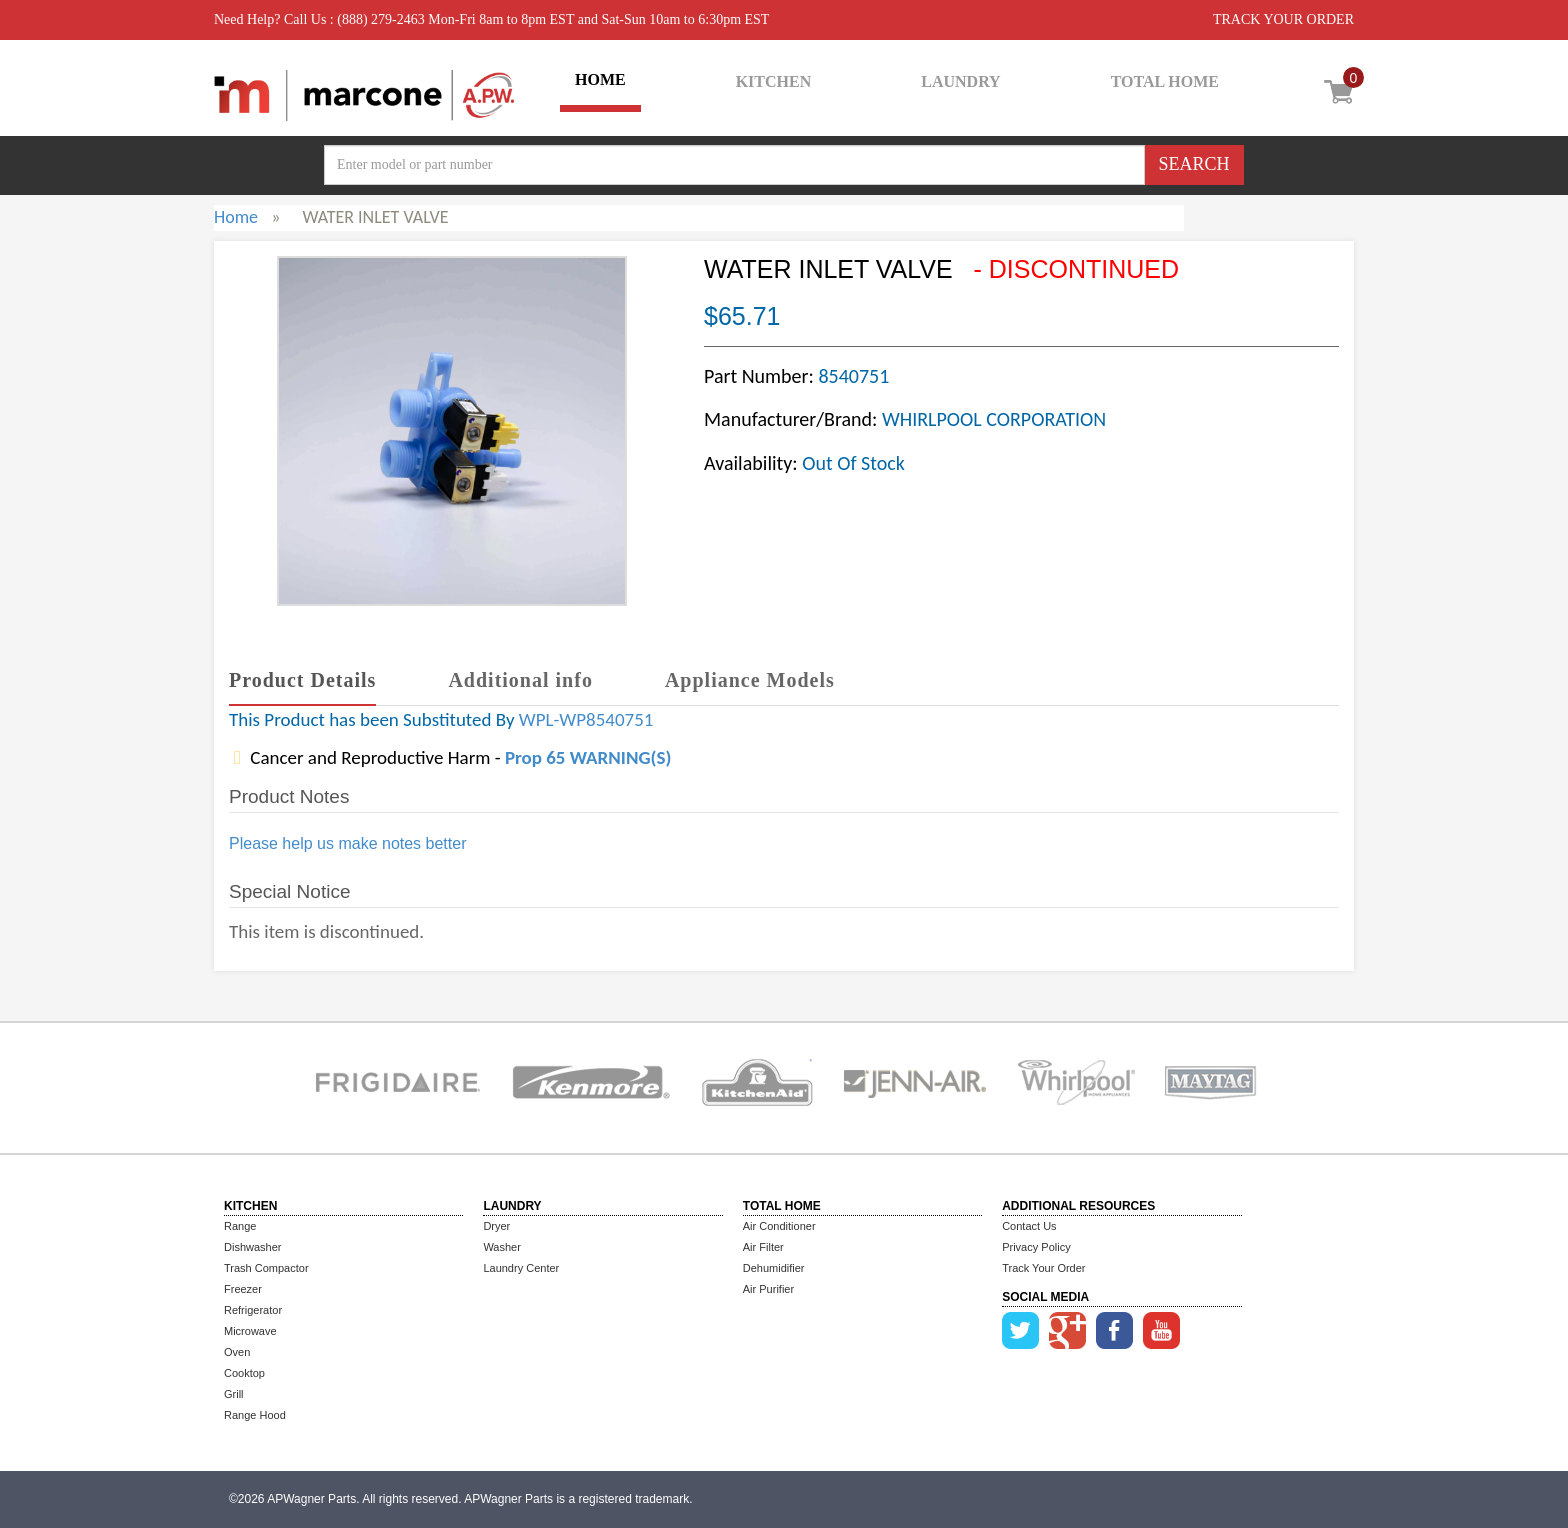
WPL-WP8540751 (586, 719)
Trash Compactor (266, 1268)
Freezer (243, 1289)
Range (240, 1226)
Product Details (302, 680)
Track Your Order (1043, 1268)
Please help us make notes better (347, 843)
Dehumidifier (774, 1268)
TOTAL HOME (1165, 81)
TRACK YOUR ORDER (1283, 19)
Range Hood (255, 1415)
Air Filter (763, 1247)
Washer (502, 1247)
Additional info (520, 680)
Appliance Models (750, 680)
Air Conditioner (779, 1226)
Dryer (496, 1226)
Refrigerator (253, 1310)
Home (236, 217)
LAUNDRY (960, 81)
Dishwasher (252, 1247)
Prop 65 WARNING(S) (588, 757)
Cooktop (244, 1373)
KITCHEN (774, 81)
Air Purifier (768, 1289)
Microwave (250, 1331)
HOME (600, 79)
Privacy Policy (1036, 1247)
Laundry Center (521, 1268)
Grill (234, 1394)
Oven (237, 1352)
